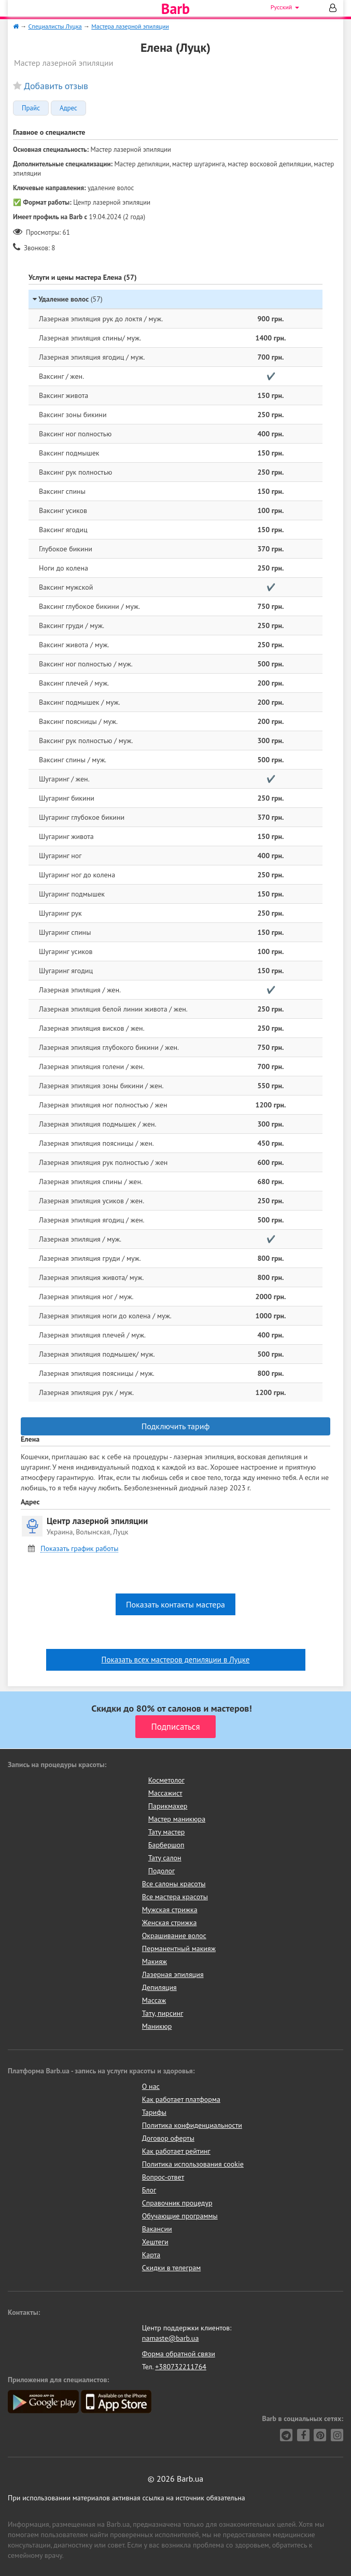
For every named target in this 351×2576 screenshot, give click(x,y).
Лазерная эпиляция (173, 1974)
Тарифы (154, 2112)
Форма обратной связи (178, 2353)
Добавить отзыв (56, 86)
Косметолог (166, 1780)
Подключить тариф (176, 1426)
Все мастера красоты (175, 1896)
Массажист (165, 1793)
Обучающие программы (180, 2216)
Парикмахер (168, 1806)
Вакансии (157, 2228)
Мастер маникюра (176, 1819)
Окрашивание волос (174, 1935)
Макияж (154, 1961)
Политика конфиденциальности (192, 2125)
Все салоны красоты (174, 1883)
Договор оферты (168, 2138)
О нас (151, 2086)
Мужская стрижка (170, 1909)
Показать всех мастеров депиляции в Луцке (176, 1659)
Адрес (68, 108)
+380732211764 (180, 2366)
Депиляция (159, 1987)
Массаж (154, 2000)
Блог (149, 2190)
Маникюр (157, 2026)
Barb (175, 9)
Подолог (161, 1870)
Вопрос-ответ (163, 2177)
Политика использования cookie (193, 2164)
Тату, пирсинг (163, 2013)
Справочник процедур (177, 2203)
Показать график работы (79, 1549)
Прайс (31, 108)
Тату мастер (166, 1832)
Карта (151, 2254)
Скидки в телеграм (171, 2267)
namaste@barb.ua (170, 2338)
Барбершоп (166, 1844)
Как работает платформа (181, 2099)
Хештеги (155, 2241)
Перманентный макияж (179, 1948)
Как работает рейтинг (176, 2151)
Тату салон (164, 1857)
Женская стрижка (169, 1922)
